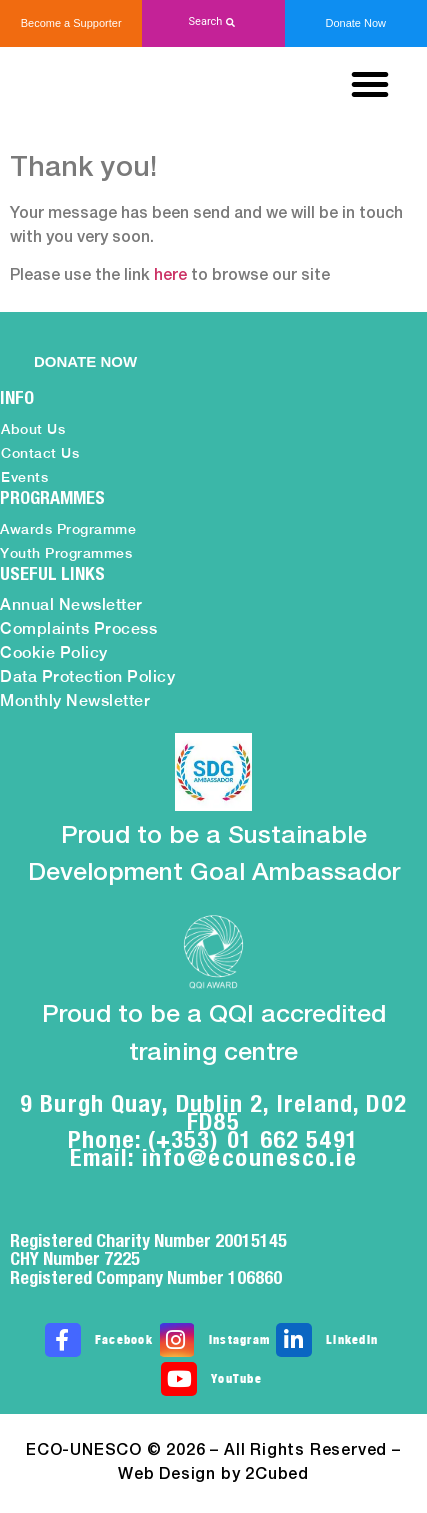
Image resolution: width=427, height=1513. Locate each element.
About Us (33, 429)
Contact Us (40, 453)
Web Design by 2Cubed (213, 1475)
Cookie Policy (54, 652)
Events (24, 477)
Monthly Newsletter (75, 700)
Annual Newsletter (71, 604)
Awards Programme (68, 529)
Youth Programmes (66, 553)
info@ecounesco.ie (250, 1157)
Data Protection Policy (87, 676)
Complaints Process (78, 628)
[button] (213, 22)
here (170, 276)
